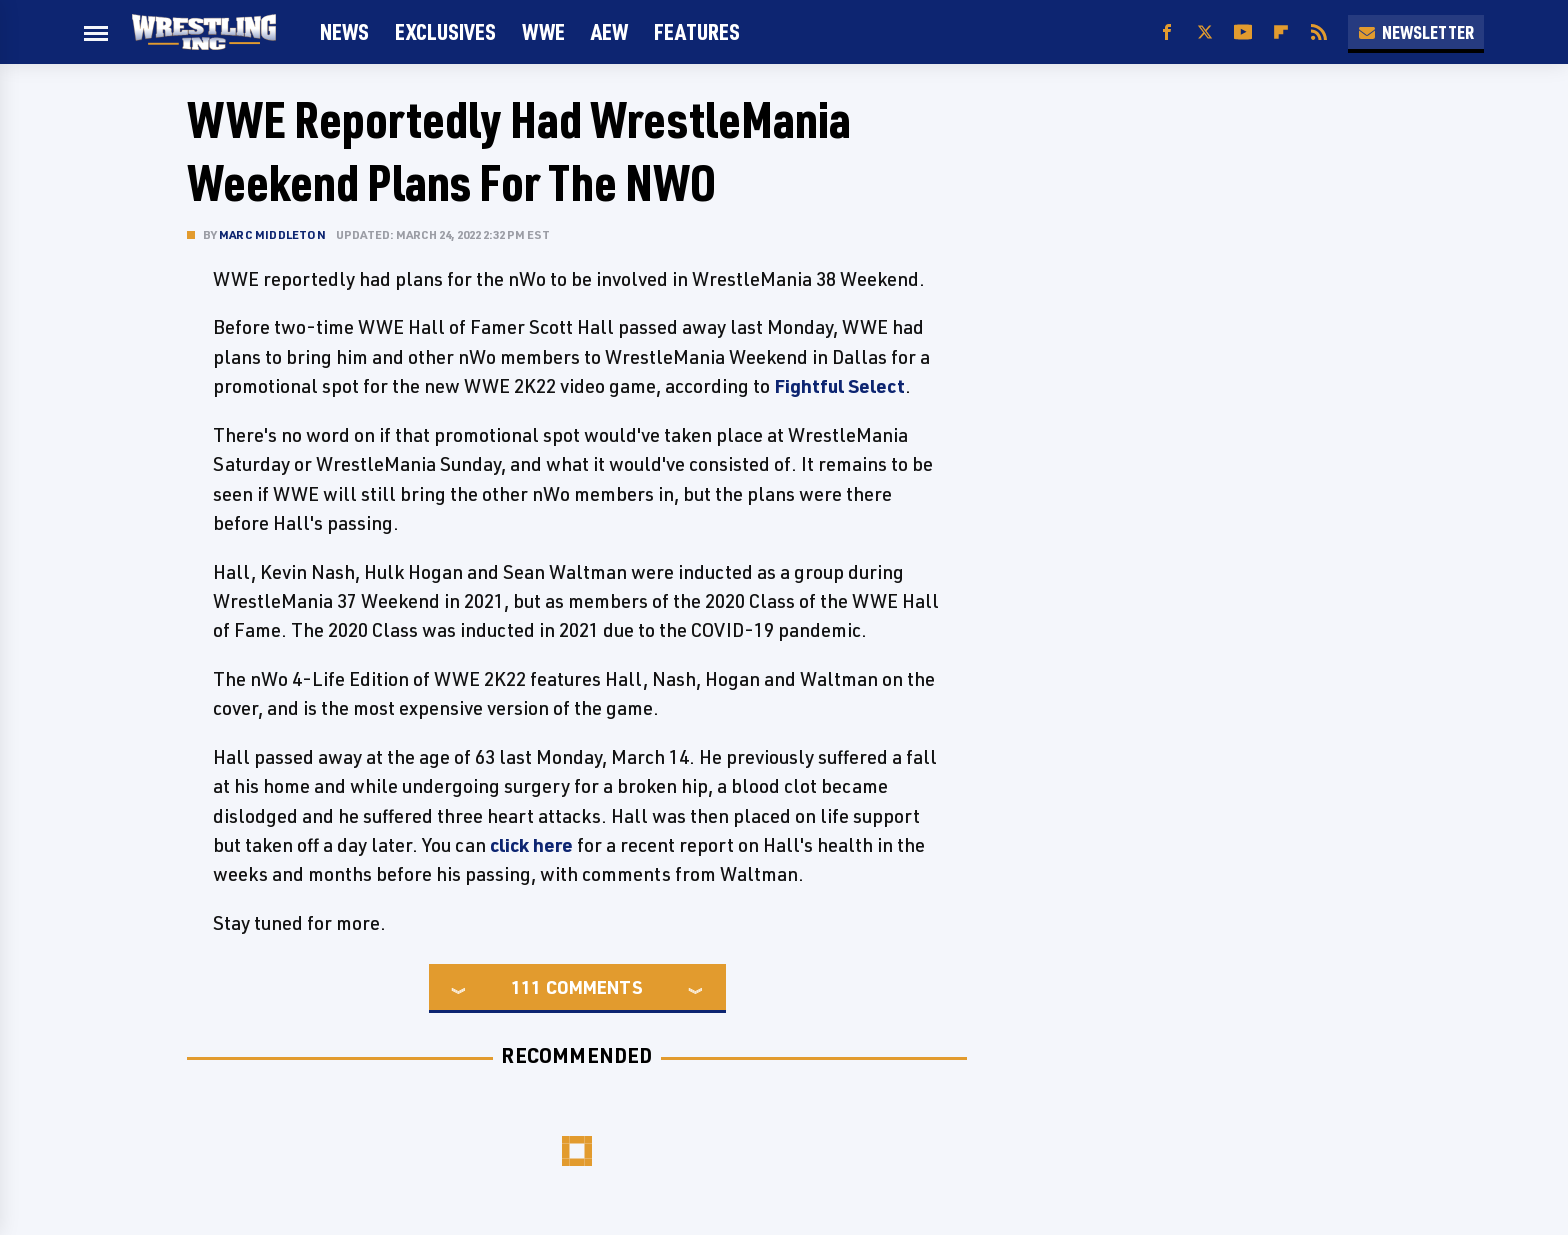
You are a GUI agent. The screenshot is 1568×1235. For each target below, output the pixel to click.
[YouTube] (1243, 32)
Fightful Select (839, 386)
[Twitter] (1205, 32)
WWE (543, 31)
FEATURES (697, 31)
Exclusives (445, 31)
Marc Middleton (272, 234)
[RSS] (1319, 32)
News (344, 31)
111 (526, 987)
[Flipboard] (1281, 32)
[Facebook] (1167, 32)
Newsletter (1416, 32)
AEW (609, 31)
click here (531, 845)
